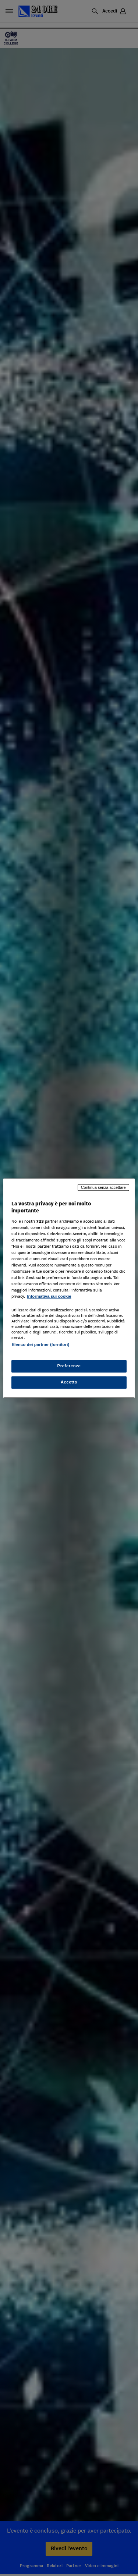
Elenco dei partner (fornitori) (40, 1344)
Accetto (69, 1382)
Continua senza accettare (103, 1187)
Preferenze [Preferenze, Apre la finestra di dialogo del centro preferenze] (69, 1366)
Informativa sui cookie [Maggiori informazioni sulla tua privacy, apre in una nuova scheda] (49, 1296)
